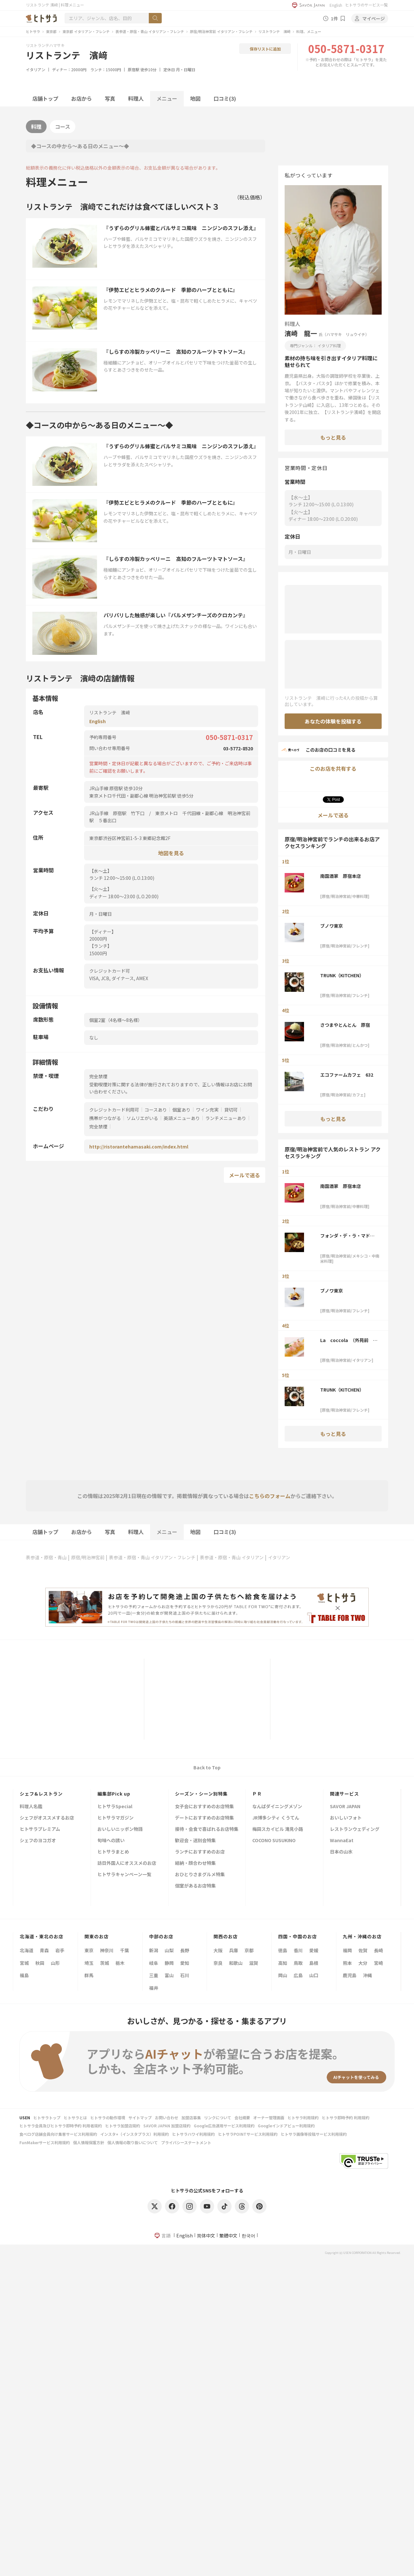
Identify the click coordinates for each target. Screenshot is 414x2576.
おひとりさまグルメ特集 (200, 1874)
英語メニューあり (182, 1118)
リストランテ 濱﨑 (274, 31)
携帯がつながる (105, 1118)
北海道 (26, 1950)
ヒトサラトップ (46, 2117)
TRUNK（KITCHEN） (342, 975)
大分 (362, 1963)
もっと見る (333, 437)
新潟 (153, 1950)
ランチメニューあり (225, 1118)
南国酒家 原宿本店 (340, 876)
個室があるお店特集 (195, 1886)
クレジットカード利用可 (114, 1109)
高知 (282, 1963)
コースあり (156, 1109)
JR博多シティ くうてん (275, 1818)
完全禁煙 (98, 1126)
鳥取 (298, 1963)
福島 (24, 1975)
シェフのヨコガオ (38, 1840)
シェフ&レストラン (41, 1793)
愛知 (184, 1963)
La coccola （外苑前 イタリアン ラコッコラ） (348, 1340)
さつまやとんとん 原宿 (345, 1025)
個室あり (181, 1109)
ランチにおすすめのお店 (200, 1852)
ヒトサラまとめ (113, 1852)
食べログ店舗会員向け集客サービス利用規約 (58, 2134)
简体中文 (206, 2235)
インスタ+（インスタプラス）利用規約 (134, 2134)
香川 (298, 1950)
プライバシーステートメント (186, 2142)
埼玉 (88, 1963)
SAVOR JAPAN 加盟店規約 (167, 2125)
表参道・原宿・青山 (46, 1557)
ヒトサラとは (75, 2117)
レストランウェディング (354, 1829)
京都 (249, 1950)
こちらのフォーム (269, 1496)
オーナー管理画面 (268, 2117)
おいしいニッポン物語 (120, 1829)
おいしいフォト (346, 1818)
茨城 (104, 1963)
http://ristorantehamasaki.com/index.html (138, 1146)
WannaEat (342, 1840)
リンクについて (217, 2117)
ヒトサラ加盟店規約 (122, 2125)
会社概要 (242, 2117)
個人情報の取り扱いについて (132, 2142)
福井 (153, 1988)
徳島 (282, 1950)
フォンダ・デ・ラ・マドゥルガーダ (347, 1235)
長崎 (378, 1950)
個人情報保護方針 (88, 2142)
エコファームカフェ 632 (346, 1075)
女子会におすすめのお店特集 (204, 1806)
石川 (184, 1975)
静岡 (169, 1963)
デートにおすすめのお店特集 (204, 1818)
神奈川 (107, 1950)
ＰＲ (257, 1793)
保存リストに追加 (265, 48)
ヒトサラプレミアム (40, 1829)
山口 (313, 1975)
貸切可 (231, 1109)
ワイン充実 (207, 1109)
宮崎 (378, 1963)
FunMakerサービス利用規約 (44, 2142)
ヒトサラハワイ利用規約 (193, 2134)
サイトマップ (140, 2117)
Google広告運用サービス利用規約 (224, 2125)
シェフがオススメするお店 (47, 1818)
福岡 (347, 1950)
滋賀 (253, 1963)
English (336, 5)
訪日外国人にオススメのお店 (126, 1863)
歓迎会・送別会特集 (195, 1840)
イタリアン (35, 69)
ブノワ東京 (331, 926)
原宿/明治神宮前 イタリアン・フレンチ (221, 31)
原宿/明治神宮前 (87, 1557)
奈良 (218, 1963)
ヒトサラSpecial (114, 1806)
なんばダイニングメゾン (277, 1806)
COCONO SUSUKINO (274, 1840)
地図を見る (171, 853)
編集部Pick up (113, 1793)
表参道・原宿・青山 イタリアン (232, 1557)
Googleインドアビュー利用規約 (286, 2125)
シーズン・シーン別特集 (201, 1793)
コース (62, 126)
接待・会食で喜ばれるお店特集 (206, 1829)
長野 (184, 1950)
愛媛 (313, 1950)
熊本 (347, 1963)
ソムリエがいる (142, 1118)
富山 (169, 1975)
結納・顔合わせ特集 (195, 1863)
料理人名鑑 (31, 1806)
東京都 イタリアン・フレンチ (86, 31)
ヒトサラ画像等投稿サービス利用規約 (314, 2134)
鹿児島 (349, 1975)
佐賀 (362, 1950)
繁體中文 (228, 2235)
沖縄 (367, 1975)
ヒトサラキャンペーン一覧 (124, 1874)
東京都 (51, 31)
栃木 (120, 1963)
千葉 (124, 1950)
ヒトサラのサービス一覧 (366, 4)
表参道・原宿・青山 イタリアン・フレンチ (149, 31)
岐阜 (153, 1963)
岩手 (59, 1950)
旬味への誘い (111, 1840)
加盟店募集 (191, 2117)
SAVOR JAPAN (345, 1806)
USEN (24, 2117)
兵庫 (233, 1950)
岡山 (282, 1975)
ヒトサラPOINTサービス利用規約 (248, 2134)
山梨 (169, 1950)
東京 (88, 1950)
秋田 (39, 1963)
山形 (55, 1963)
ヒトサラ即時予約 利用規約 (345, 2117)
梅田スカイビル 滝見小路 (277, 1829)
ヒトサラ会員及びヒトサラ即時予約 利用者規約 (60, 2125)
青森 (44, 1950)
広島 (298, 1975)
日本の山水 (341, 1852)
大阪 (218, 1950)
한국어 (248, 2235)
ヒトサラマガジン (115, 1818)
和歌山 (236, 1963)
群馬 (88, 1975)
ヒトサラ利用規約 (303, 2117)
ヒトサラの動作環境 (107, 2117)
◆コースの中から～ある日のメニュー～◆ (80, 146)
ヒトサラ (33, 31)
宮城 (24, 1963)
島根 (313, 1963)
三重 (153, 1975)
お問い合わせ (166, 2117)
